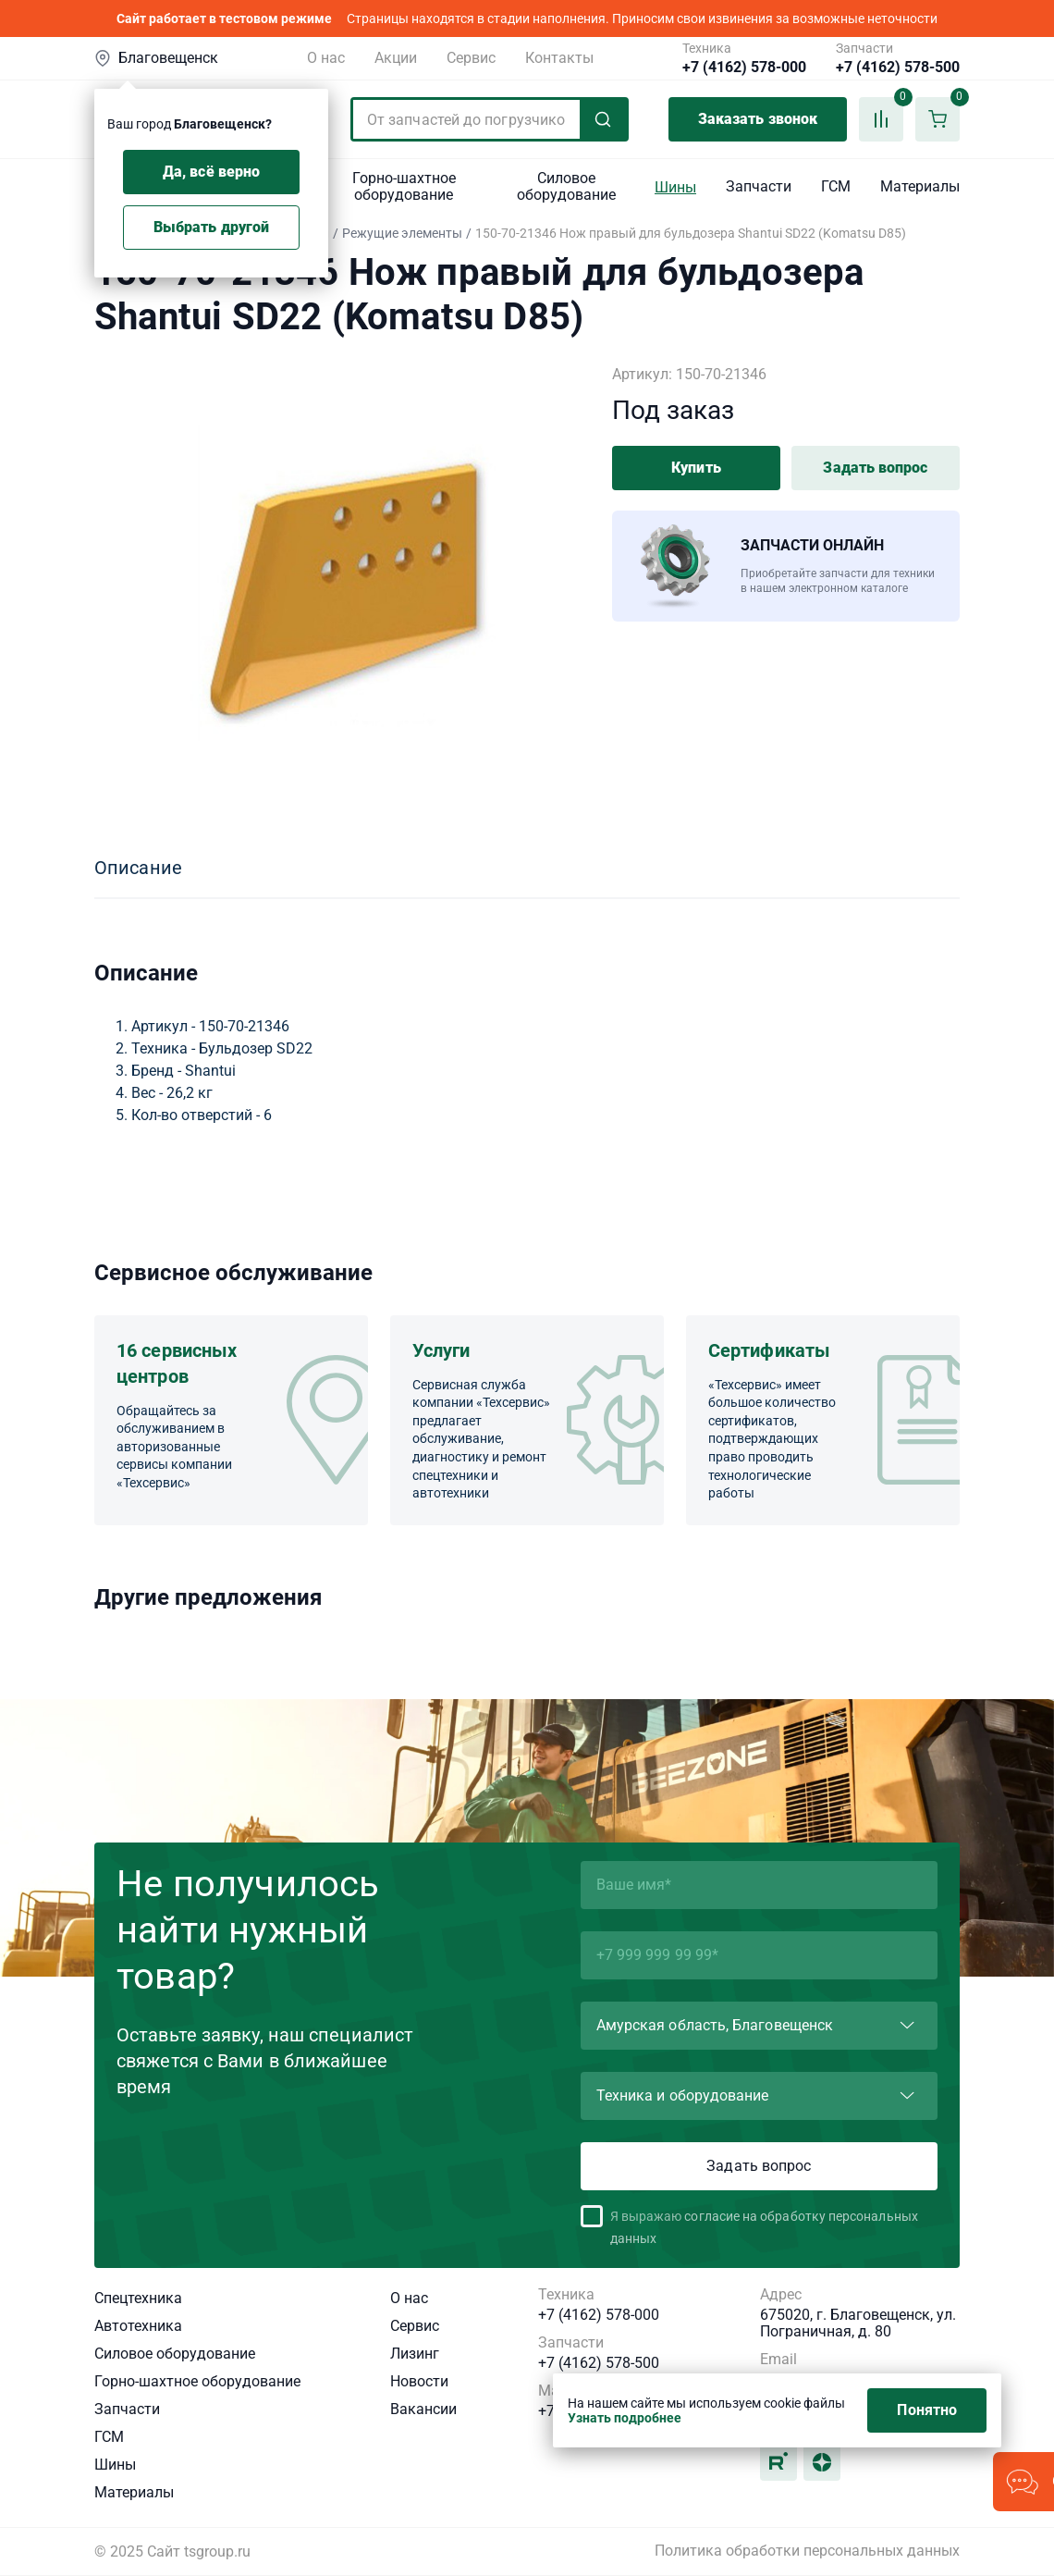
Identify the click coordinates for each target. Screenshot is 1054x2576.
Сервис (471, 58)
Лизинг (414, 2353)
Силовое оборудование (566, 186)
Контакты (559, 58)
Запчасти (758, 186)
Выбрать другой (211, 227)
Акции (395, 58)
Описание (138, 868)
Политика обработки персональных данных (807, 2551)
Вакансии (423, 2409)
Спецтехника (138, 2298)
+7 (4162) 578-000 (744, 67)
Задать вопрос (875, 467)
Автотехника (138, 2326)
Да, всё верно (211, 171)
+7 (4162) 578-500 (898, 67)
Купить (695, 467)
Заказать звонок (757, 119)
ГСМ (836, 186)
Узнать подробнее (624, 2417)
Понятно (927, 2410)
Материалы (920, 186)
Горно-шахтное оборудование (404, 186)
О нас (326, 58)
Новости (419, 2381)
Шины (675, 187)
